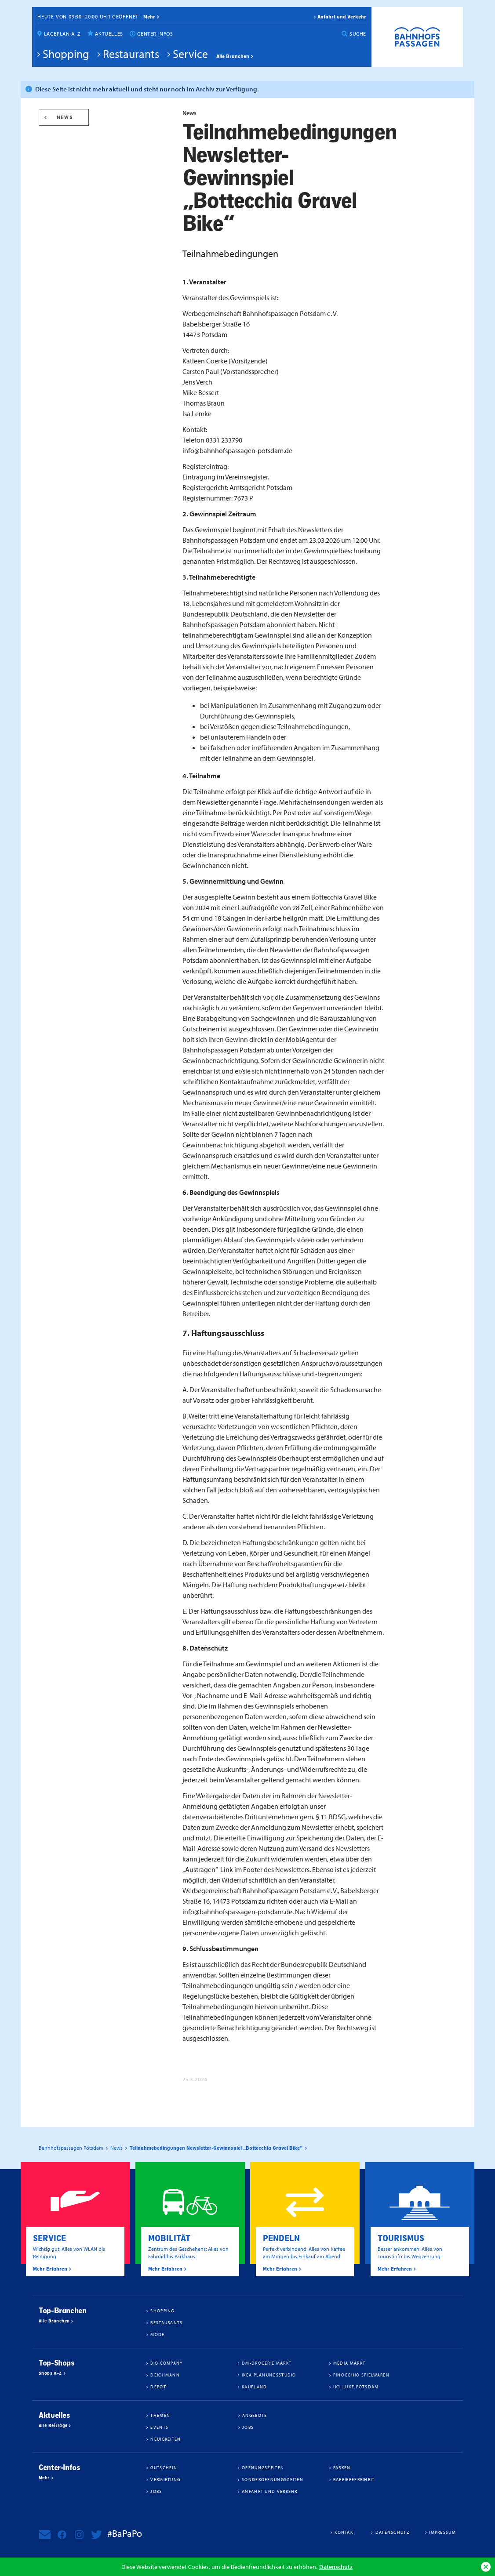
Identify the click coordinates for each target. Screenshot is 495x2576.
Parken (342, 2467)
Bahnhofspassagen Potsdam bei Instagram (79, 2534)
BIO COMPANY (166, 2363)
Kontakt (345, 2532)
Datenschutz (336, 2566)
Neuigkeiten (165, 2439)
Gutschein (163, 2467)
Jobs (248, 2427)
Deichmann (165, 2375)
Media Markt (349, 2363)
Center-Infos (155, 33)
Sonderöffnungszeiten (272, 2479)
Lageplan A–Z (62, 33)
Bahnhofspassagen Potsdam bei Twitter (96, 2534)
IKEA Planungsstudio (269, 2375)
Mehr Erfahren (50, 2269)
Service (190, 53)
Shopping (66, 53)
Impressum (442, 2532)
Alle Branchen (232, 56)
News (65, 117)
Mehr (44, 2478)
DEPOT (158, 2387)
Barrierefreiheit (354, 2479)
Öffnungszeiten (263, 2467)
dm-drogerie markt (266, 2363)
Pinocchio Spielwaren (361, 2375)
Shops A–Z (50, 2373)
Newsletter (45, 2534)
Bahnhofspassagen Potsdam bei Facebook (62, 2534)
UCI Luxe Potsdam (356, 2387)
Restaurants (131, 53)
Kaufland (254, 2387)
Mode (157, 2334)
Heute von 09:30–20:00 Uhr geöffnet (87, 16)
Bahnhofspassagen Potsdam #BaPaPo (417, 37)
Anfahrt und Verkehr (341, 17)
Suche (357, 33)
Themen (160, 2415)
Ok (486, 2567)
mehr (149, 17)
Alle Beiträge (53, 2425)
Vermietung (165, 2479)
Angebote (254, 2415)
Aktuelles (109, 33)
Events (159, 2427)
